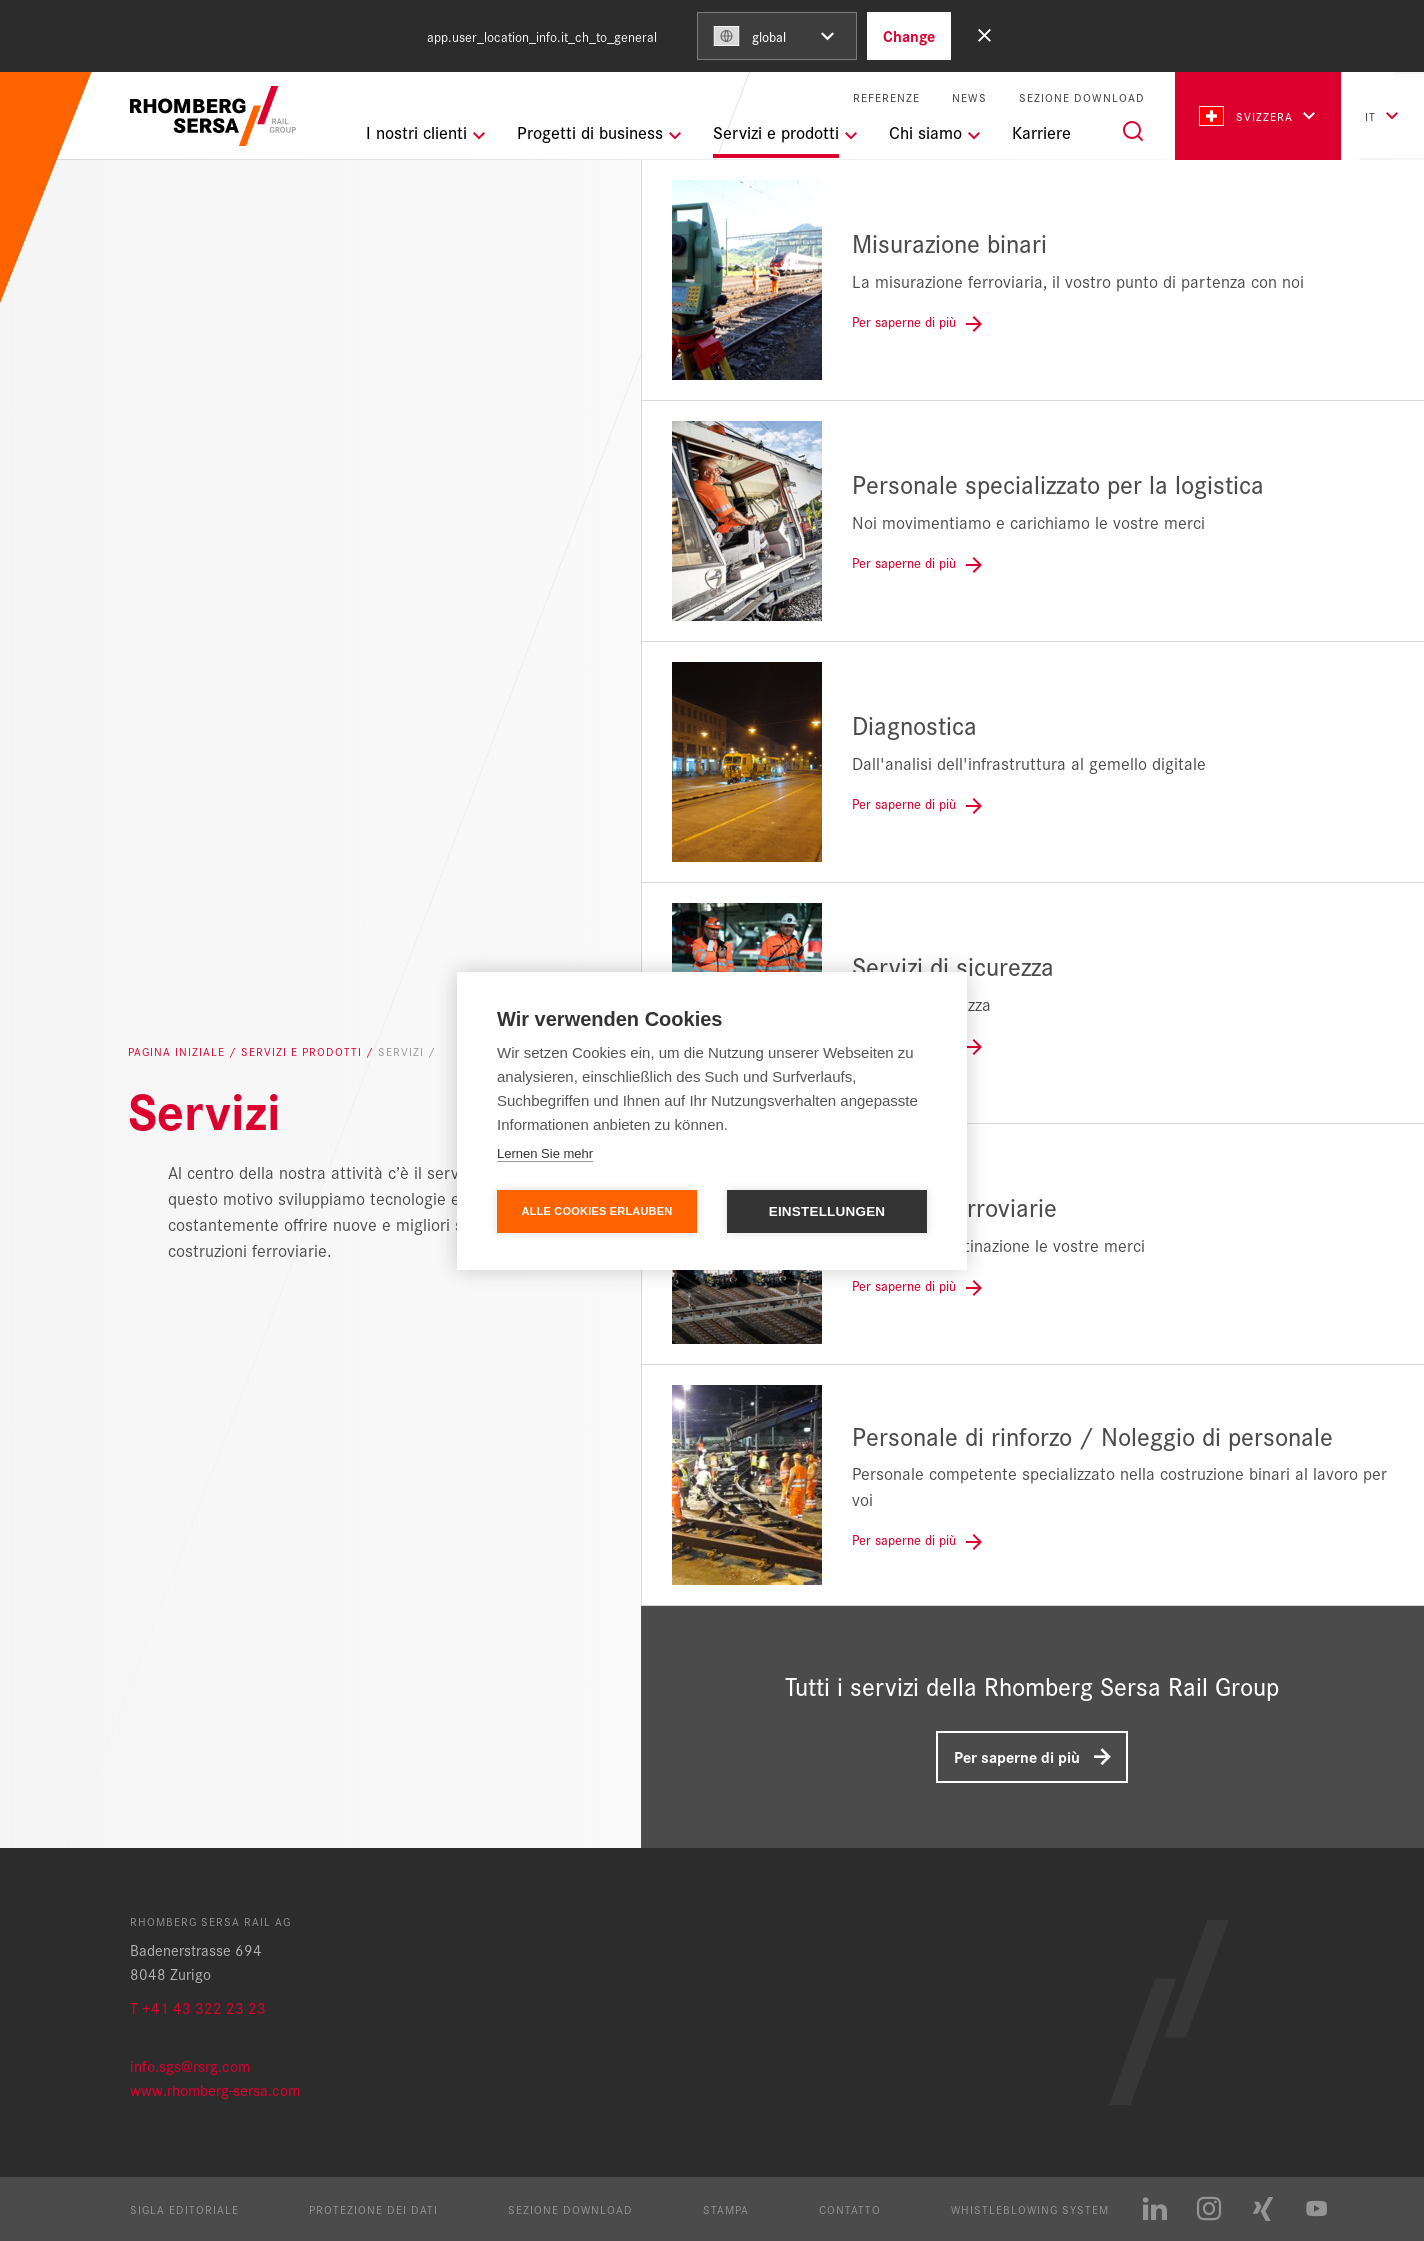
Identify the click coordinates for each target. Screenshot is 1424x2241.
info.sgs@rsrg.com (190, 2065)
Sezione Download (1082, 97)
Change (909, 35)
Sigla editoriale (184, 2209)
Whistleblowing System (1030, 2209)
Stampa (726, 2209)
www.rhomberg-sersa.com (215, 2089)
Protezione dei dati (373, 2209)
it (1370, 116)
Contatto (850, 2209)
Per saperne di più (1017, 1756)
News (969, 97)
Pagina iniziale (178, 1052)
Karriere (1041, 132)
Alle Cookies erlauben (597, 1211)
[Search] (1133, 131)
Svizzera (1246, 116)
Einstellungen (827, 1211)
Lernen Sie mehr (545, 1153)
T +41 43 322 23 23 (198, 2007)
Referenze (886, 97)
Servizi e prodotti (303, 1052)
